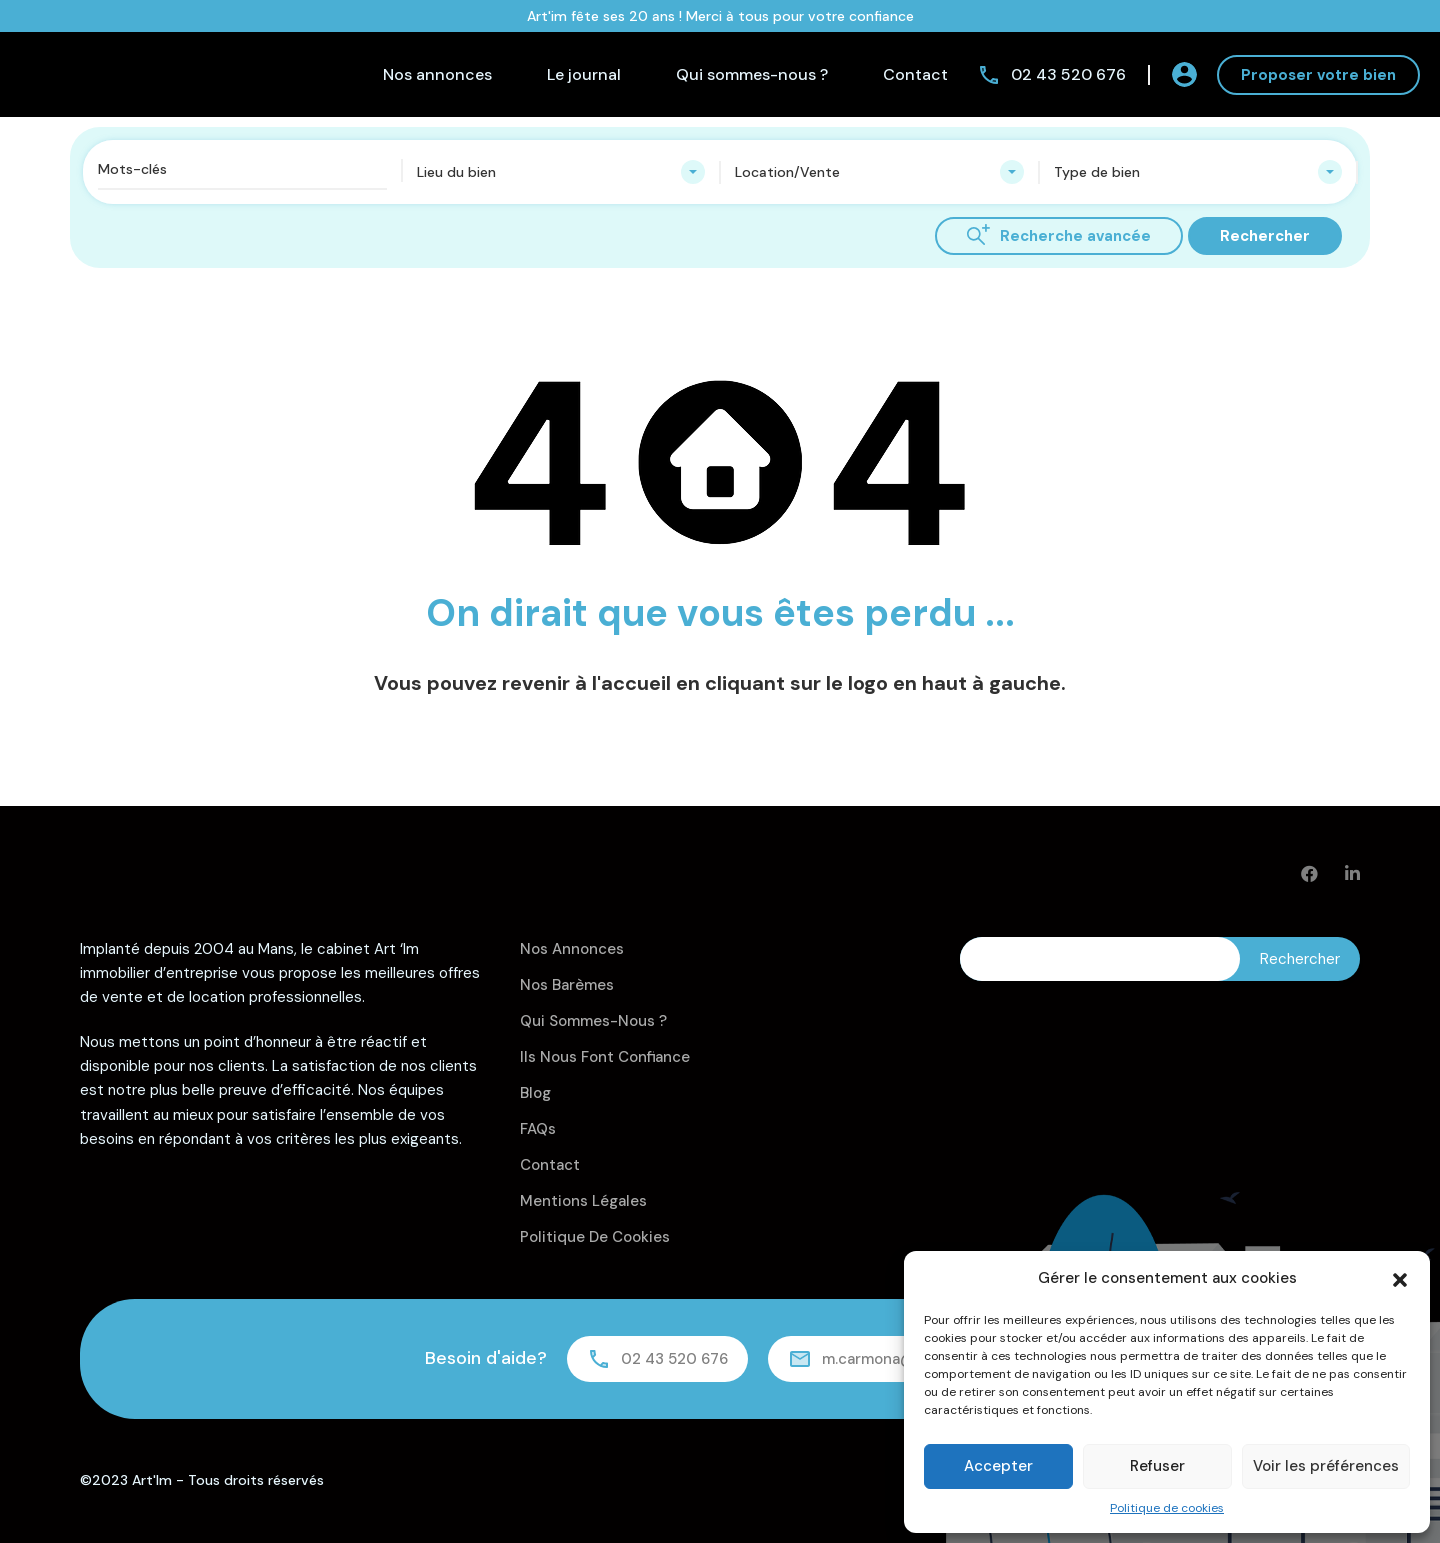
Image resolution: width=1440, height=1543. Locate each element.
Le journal (584, 74)
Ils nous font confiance (605, 1057)
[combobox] (561, 172)
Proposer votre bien (1318, 75)
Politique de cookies (1167, 1508)
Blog (535, 1093)
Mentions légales (583, 1201)
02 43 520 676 (1068, 74)
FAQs (538, 1129)
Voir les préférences (1326, 1466)
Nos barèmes (567, 985)
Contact (915, 74)
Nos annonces (437, 74)
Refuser (1157, 1466)
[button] (1400, 1278)
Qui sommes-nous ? (752, 74)
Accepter (998, 1466)
